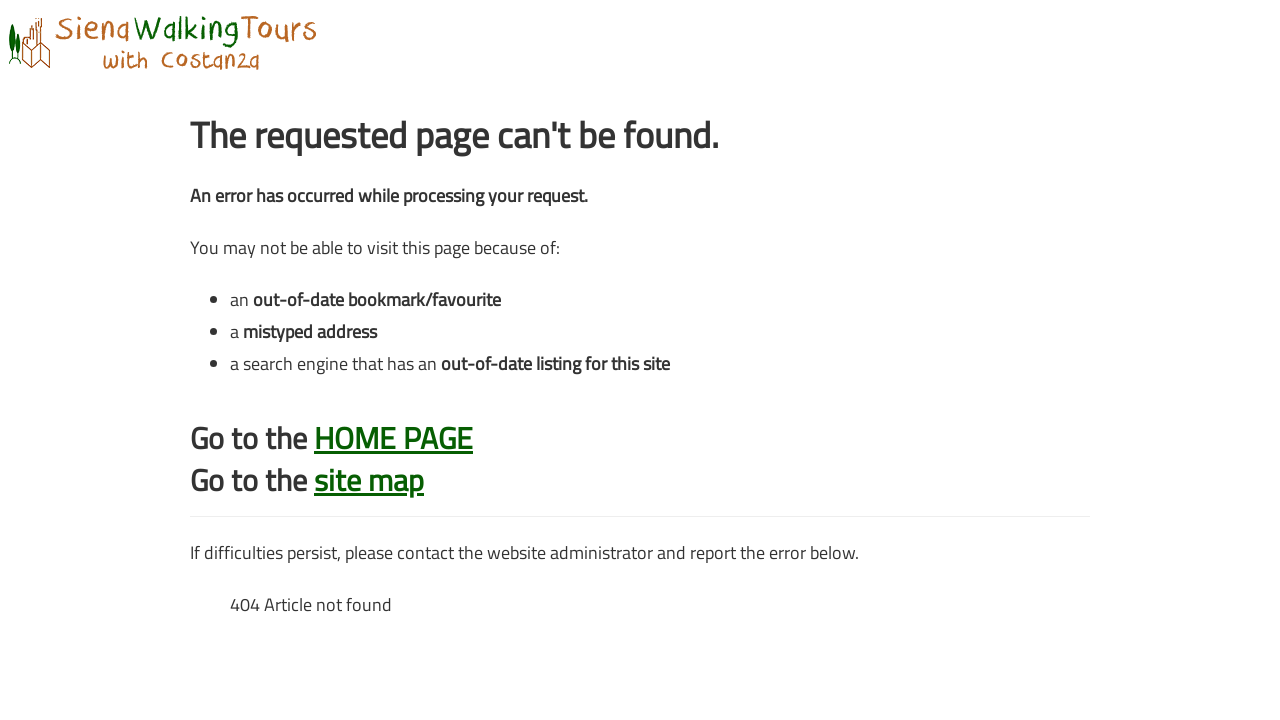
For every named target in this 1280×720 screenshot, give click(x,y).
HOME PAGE (393, 438)
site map (369, 480)
